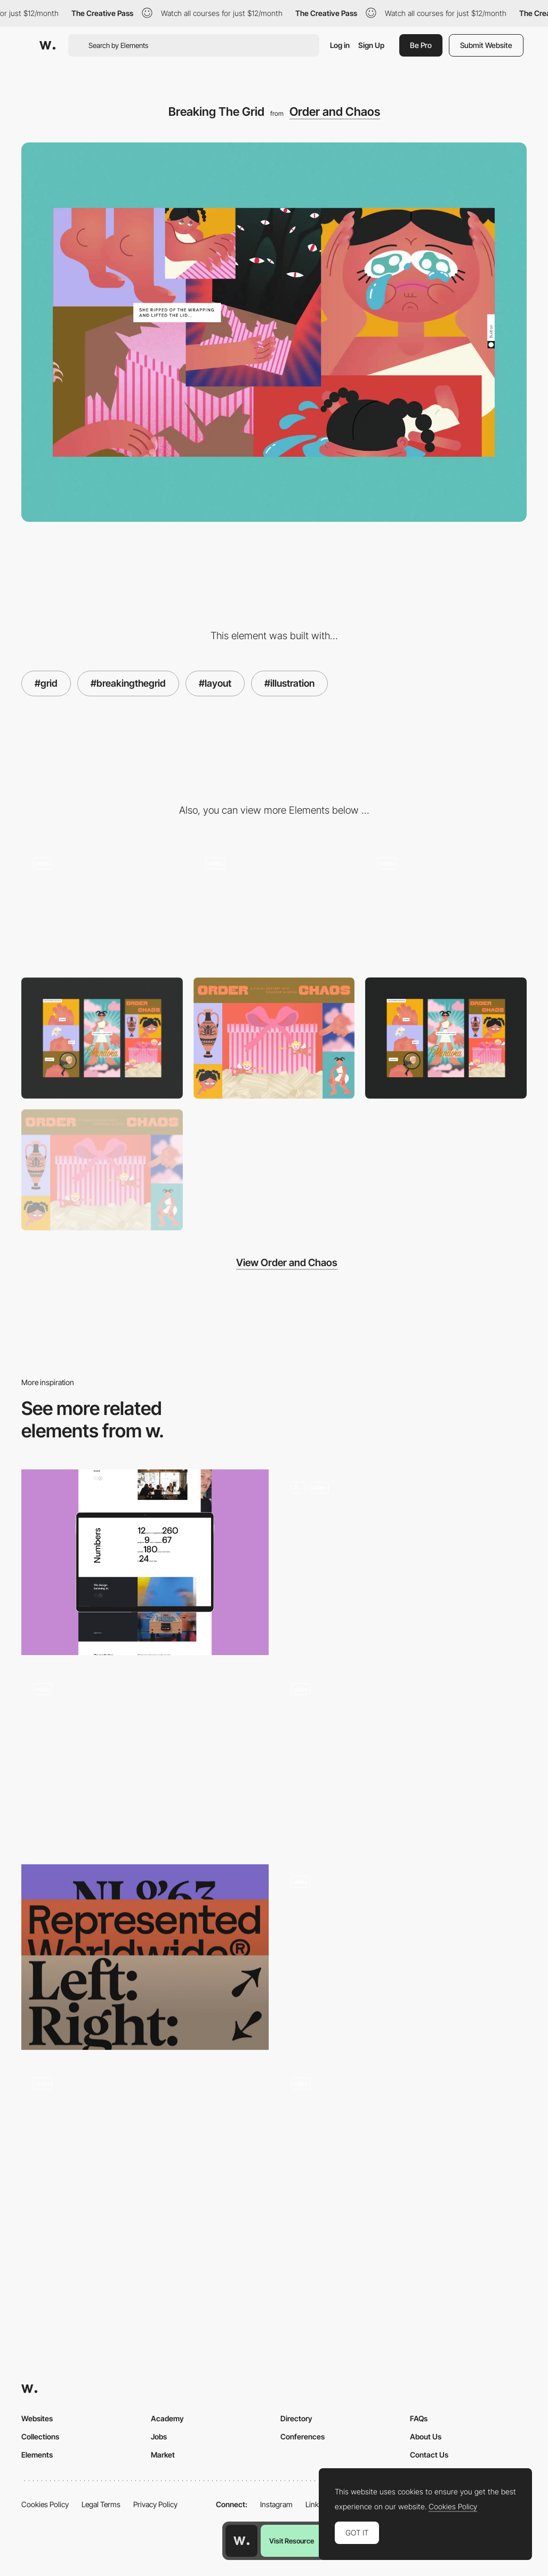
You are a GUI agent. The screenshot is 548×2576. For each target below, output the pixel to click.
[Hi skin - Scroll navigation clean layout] (145, 1759)
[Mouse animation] (145, 2154)
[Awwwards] (47, 45)
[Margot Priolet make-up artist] (403, 2159)
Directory (296, 2418)
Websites (37, 2418)
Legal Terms (101, 2504)
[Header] (274, 1038)
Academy (167, 2418)
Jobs (159, 2436)
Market (163, 2454)
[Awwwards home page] (241, 2541)
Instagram (276, 2504)
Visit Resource (291, 2541)
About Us (425, 2436)
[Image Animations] (274, 906)
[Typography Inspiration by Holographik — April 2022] (145, 1957)
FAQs (419, 2418)
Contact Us (429, 2454)
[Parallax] (102, 906)
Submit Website (486, 45)
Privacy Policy (155, 2504)
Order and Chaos (334, 111)
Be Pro (421, 45)
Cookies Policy (45, 2504)
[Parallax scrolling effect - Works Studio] (403, 1759)
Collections (40, 2436)
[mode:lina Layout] (145, 1562)
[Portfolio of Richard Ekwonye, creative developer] (403, 1957)
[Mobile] (102, 1038)
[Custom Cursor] (446, 906)
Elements (37, 2454)
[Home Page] (403, 1562)
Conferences (302, 2436)
